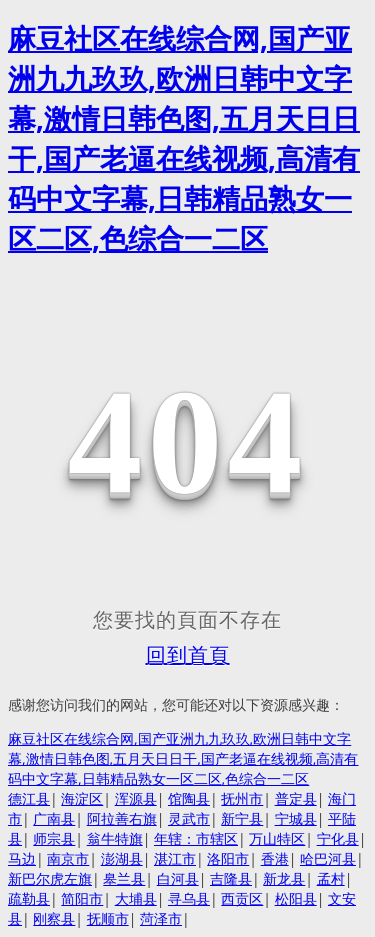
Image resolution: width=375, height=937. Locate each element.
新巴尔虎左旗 (50, 878)
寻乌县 (189, 898)
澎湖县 (122, 858)
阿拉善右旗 (122, 818)
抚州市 (242, 798)
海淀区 (82, 798)
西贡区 (242, 898)
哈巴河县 (328, 858)
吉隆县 (231, 878)
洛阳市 (228, 858)
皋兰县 (124, 878)
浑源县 (136, 798)
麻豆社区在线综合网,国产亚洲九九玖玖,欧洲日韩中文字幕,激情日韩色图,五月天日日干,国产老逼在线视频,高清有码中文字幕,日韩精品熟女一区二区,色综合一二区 (183, 758)
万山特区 (277, 838)
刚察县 (54, 918)
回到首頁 (188, 655)
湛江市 (175, 858)
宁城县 (296, 818)
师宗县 (54, 838)
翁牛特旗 (115, 838)
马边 (22, 858)
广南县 (54, 818)
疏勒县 (29, 898)
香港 (275, 858)
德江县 (29, 798)
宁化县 (338, 838)
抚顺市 (108, 918)
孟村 (331, 878)
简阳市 (82, 898)
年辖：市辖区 (196, 838)
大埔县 (136, 898)
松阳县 (296, 898)
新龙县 (284, 878)
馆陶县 (189, 798)
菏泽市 (161, 918)
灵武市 (189, 818)
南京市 (68, 858)
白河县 (178, 878)
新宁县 (242, 818)
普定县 (296, 798)
